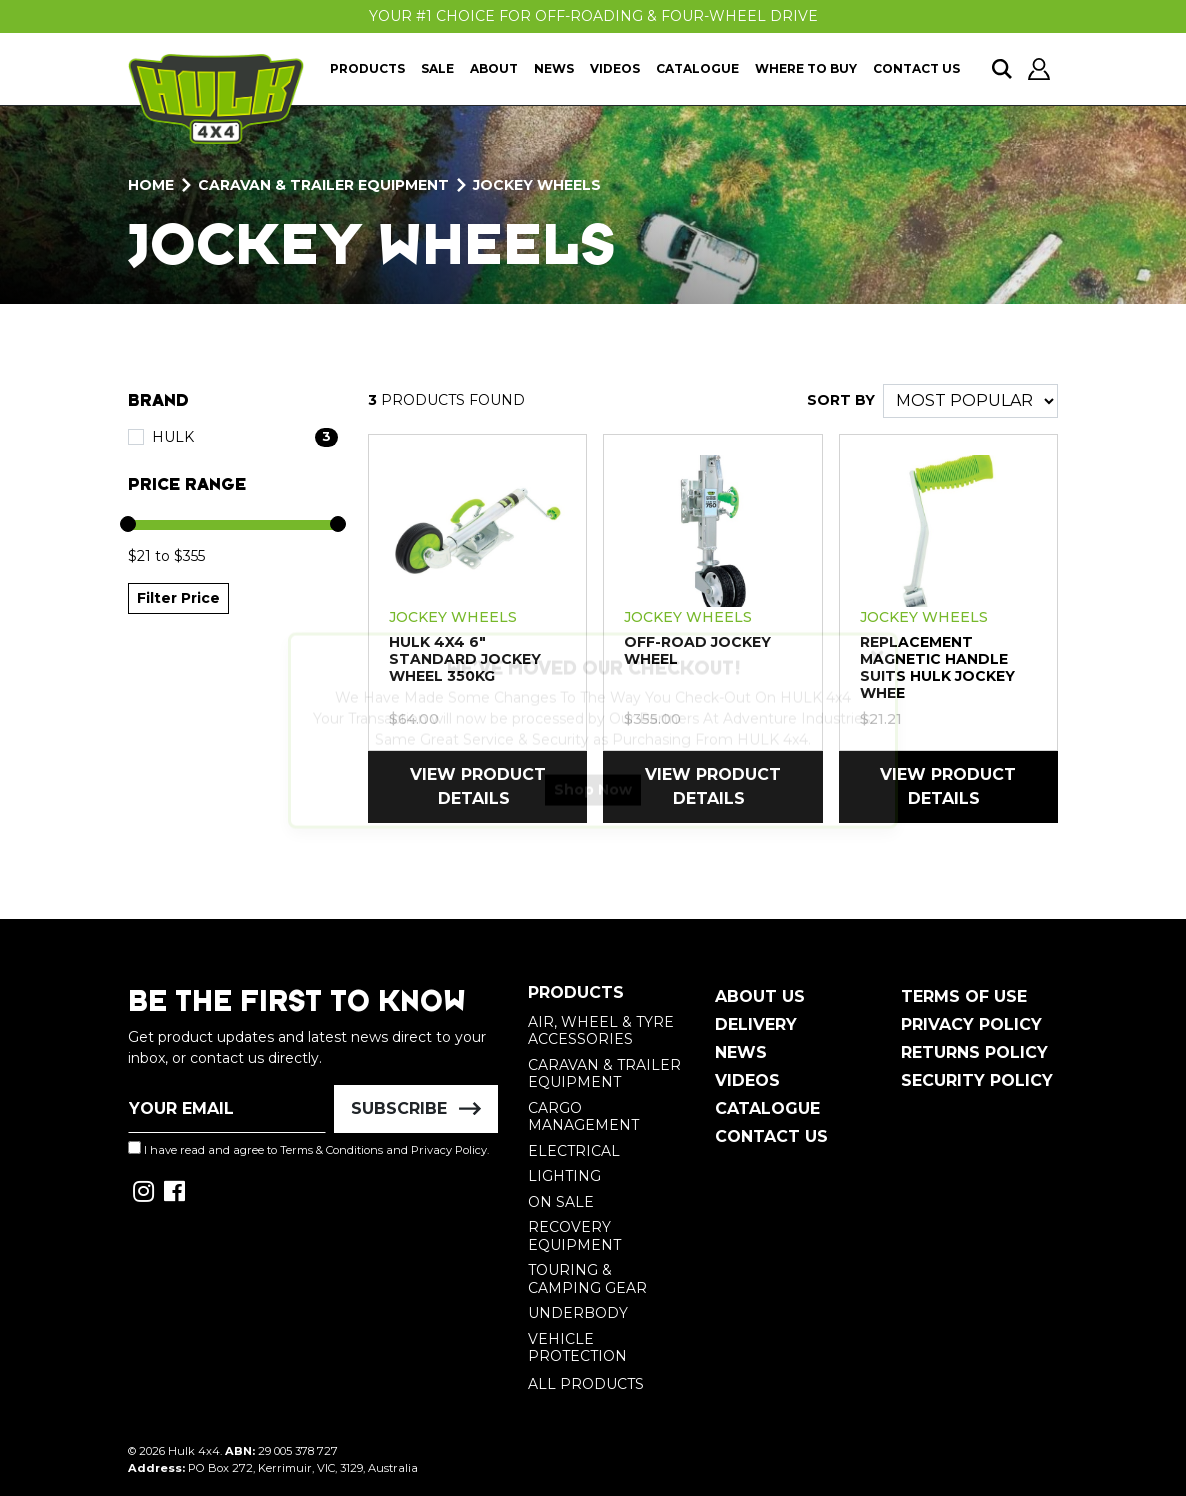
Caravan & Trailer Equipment (604, 1074)
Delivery (756, 1024)
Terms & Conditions (331, 1150)
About (494, 68)
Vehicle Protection (577, 1348)
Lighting (564, 1176)
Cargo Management (583, 1117)
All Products (586, 1384)
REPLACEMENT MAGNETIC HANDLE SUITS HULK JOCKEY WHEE (937, 667)
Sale (437, 68)
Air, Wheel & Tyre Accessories (601, 1031)
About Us (760, 996)
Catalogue (697, 68)
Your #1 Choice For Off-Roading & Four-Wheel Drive (593, 16)
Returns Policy (974, 1052)
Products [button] (367, 68)
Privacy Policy (449, 1150)
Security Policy (977, 1080)
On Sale (561, 1202)
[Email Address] (227, 1109)
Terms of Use (964, 996)
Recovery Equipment (574, 1236)
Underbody (578, 1313)
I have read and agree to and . (308, 1149)
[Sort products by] (970, 401)
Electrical (574, 1151)
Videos (615, 68)
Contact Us (916, 68)
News (554, 68)
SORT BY (841, 400)
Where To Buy (806, 68)
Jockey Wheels (453, 617)
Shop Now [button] (593, 807)
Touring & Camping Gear (587, 1279)
